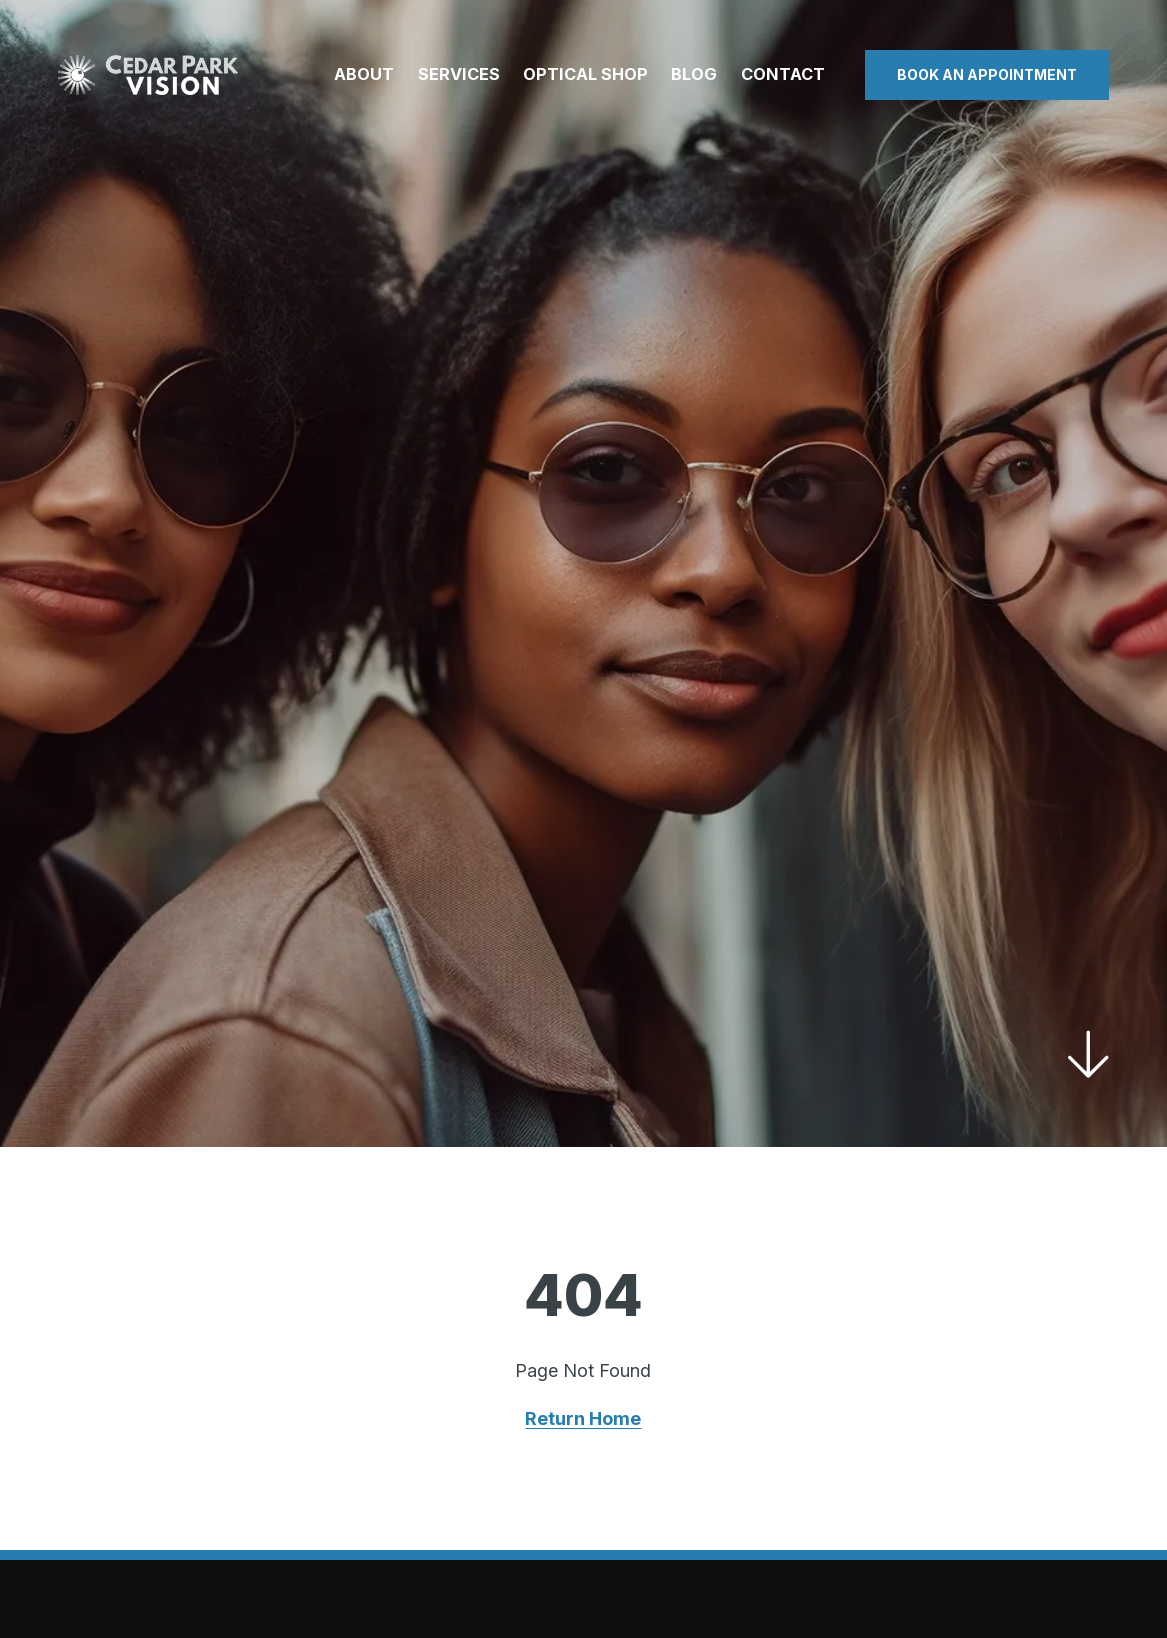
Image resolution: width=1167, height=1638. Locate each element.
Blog (694, 74)
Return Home (583, 1418)
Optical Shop (585, 74)
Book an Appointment (987, 74)
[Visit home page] (148, 75)
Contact (783, 74)
